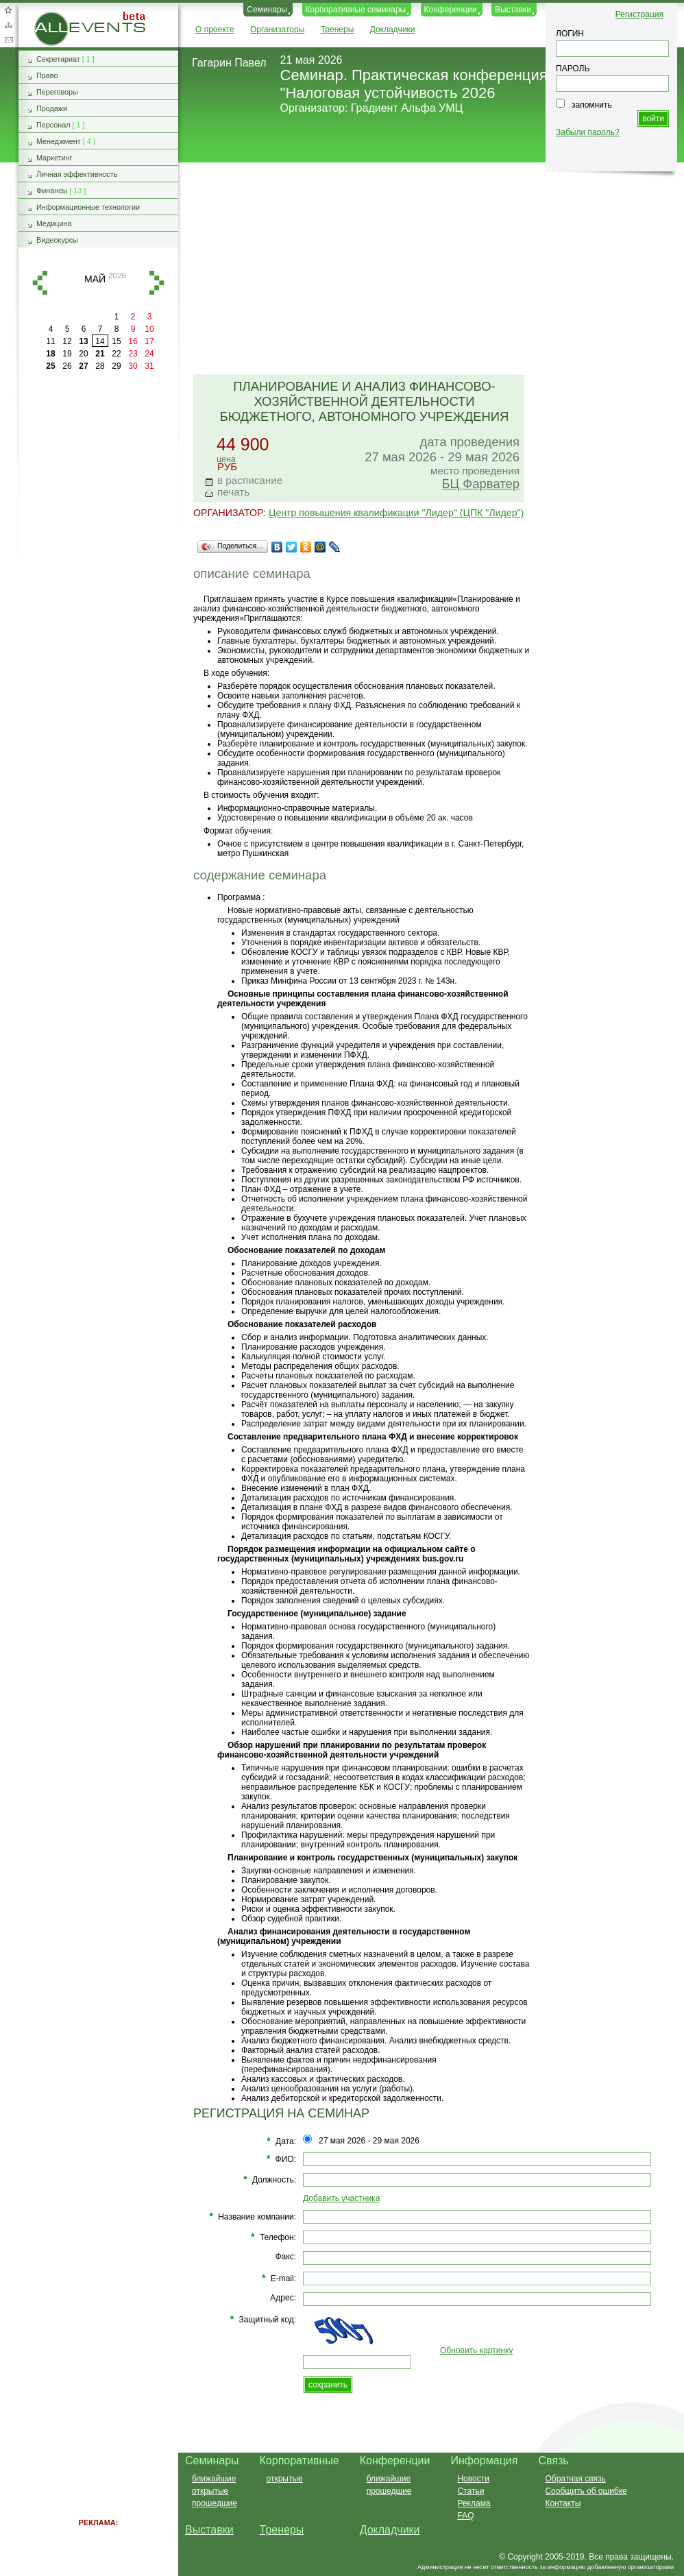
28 (99, 366)
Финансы (51, 190)
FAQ (465, 2515)
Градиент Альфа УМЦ (407, 108)
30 (132, 366)
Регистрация (639, 14)
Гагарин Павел (229, 63)
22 (116, 354)
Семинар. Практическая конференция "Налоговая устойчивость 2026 (414, 83)
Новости (473, 2478)
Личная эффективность (76, 174)
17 (149, 341)
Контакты (563, 2503)
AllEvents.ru (56, 16)
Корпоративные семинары (356, 9)
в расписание (249, 480)
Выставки (513, 9)
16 (132, 341)
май (95, 279)
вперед (156, 283)
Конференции (450, 9)
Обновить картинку (476, 2350)
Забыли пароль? (588, 132)
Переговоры (57, 92)
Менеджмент (58, 141)
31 (149, 366)
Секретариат (58, 59)
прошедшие (214, 2503)
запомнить (592, 105)
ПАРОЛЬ (572, 68)
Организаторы (277, 29)
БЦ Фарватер (480, 483)
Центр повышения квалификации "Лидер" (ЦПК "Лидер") (396, 512)
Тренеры (337, 29)
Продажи (51, 108)
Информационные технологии (88, 207)
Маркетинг (54, 158)
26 (66, 366)
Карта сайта (8, 24)
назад (39, 283)
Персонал (53, 125)
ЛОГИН (570, 33)
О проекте (214, 29)
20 (83, 354)
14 (99, 341)
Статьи (470, 2491)
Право (47, 75)
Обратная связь (8, 39)
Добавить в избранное (8, 9)
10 (149, 329)
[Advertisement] (425, 269)
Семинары (267, 9)
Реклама (473, 2503)
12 (66, 341)
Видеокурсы (57, 240)
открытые (210, 2491)
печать (233, 492)
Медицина (53, 223)
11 (50, 341)
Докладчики (392, 29)
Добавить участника (341, 2198)
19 (66, 354)
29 (116, 366)
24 (149, 354)
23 (132, 354)
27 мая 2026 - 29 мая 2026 (369, 2141)
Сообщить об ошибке (585, 2491)
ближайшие (214, 2478)
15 (116, 341)
